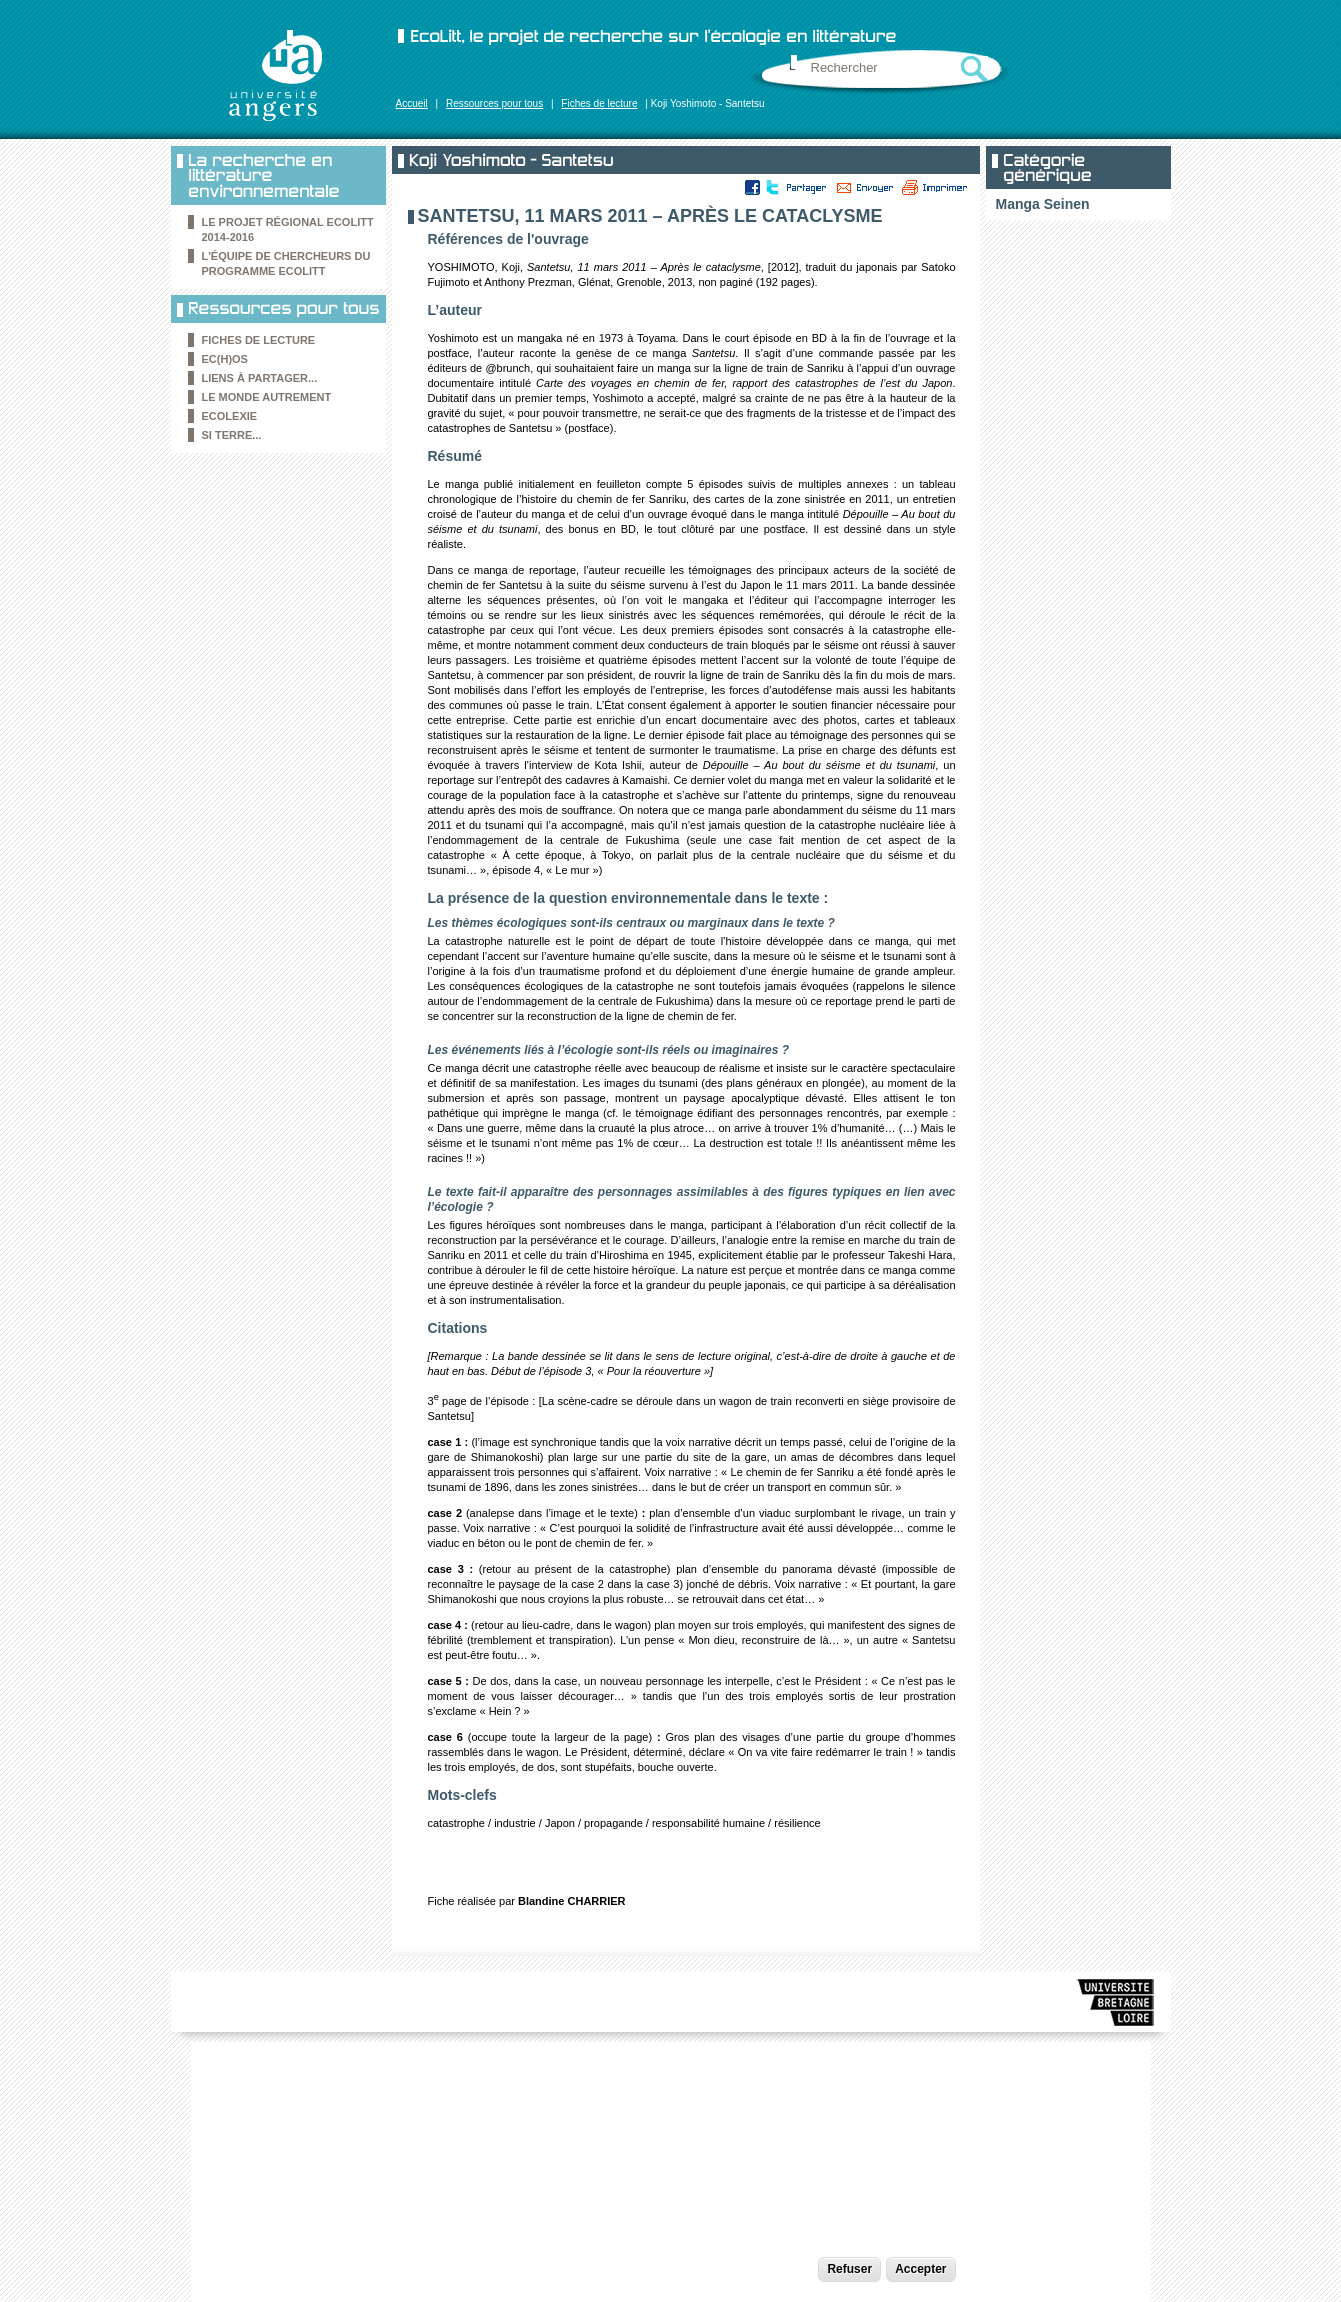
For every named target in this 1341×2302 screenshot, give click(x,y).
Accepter (920, 2269)
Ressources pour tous (494, 103)
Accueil (412, 103)
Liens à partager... (260, 378)
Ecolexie (230, 416)
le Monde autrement (267, 397)
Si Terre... (232, 435)
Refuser (849, 2269)
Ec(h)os (225, 359)
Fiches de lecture (599, 103)
